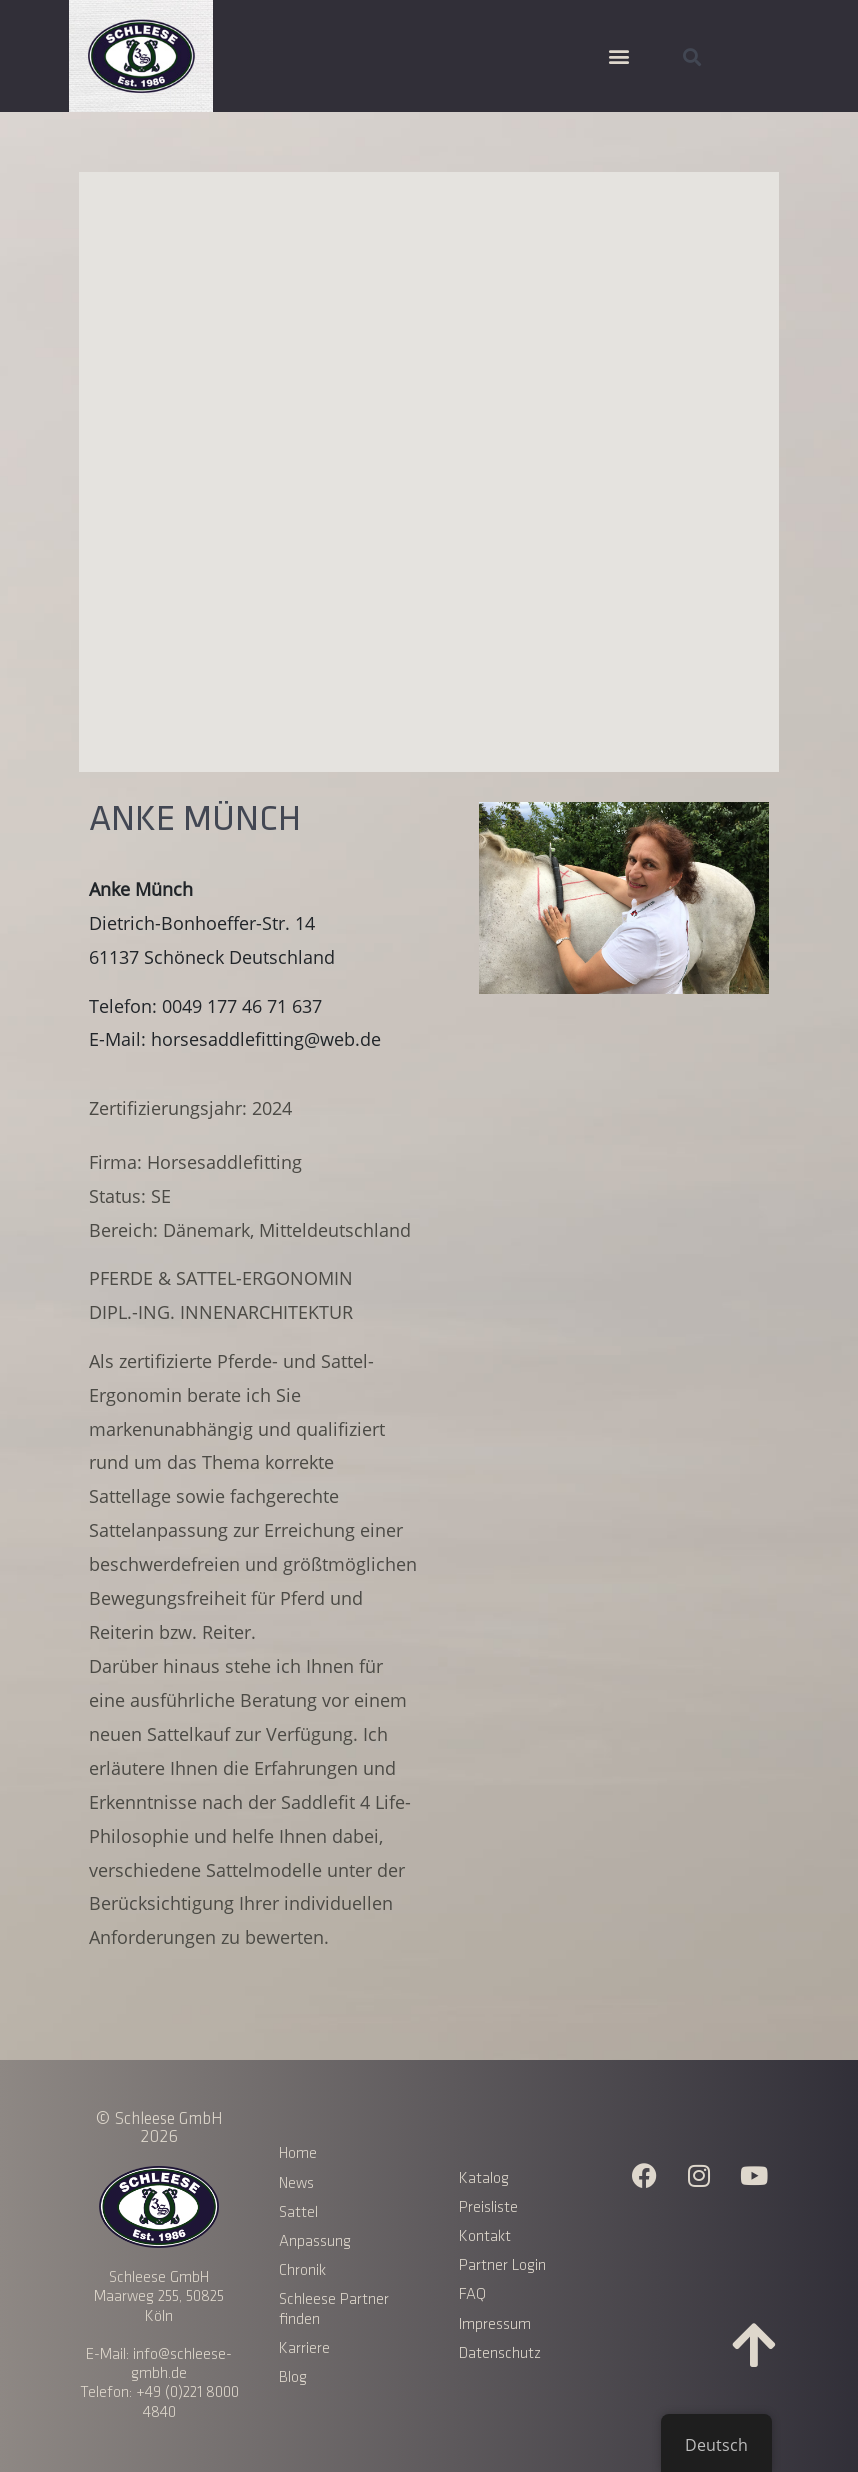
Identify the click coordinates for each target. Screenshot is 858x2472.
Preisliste (488, 2207)
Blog (293, 2377)
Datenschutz (500, 2353)
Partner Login (502, 2265)
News (296, 2183)
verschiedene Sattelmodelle (205, 1870)
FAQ (472, 2294)
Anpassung (315, 2241)
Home (298, 2153)
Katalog (484, 2178)
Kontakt (485, 2236)
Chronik (302, 2270)
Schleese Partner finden (334, 2309)
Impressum (495, 2324)
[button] (618, 56)
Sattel (298, 2212)
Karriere (304, 2348)
